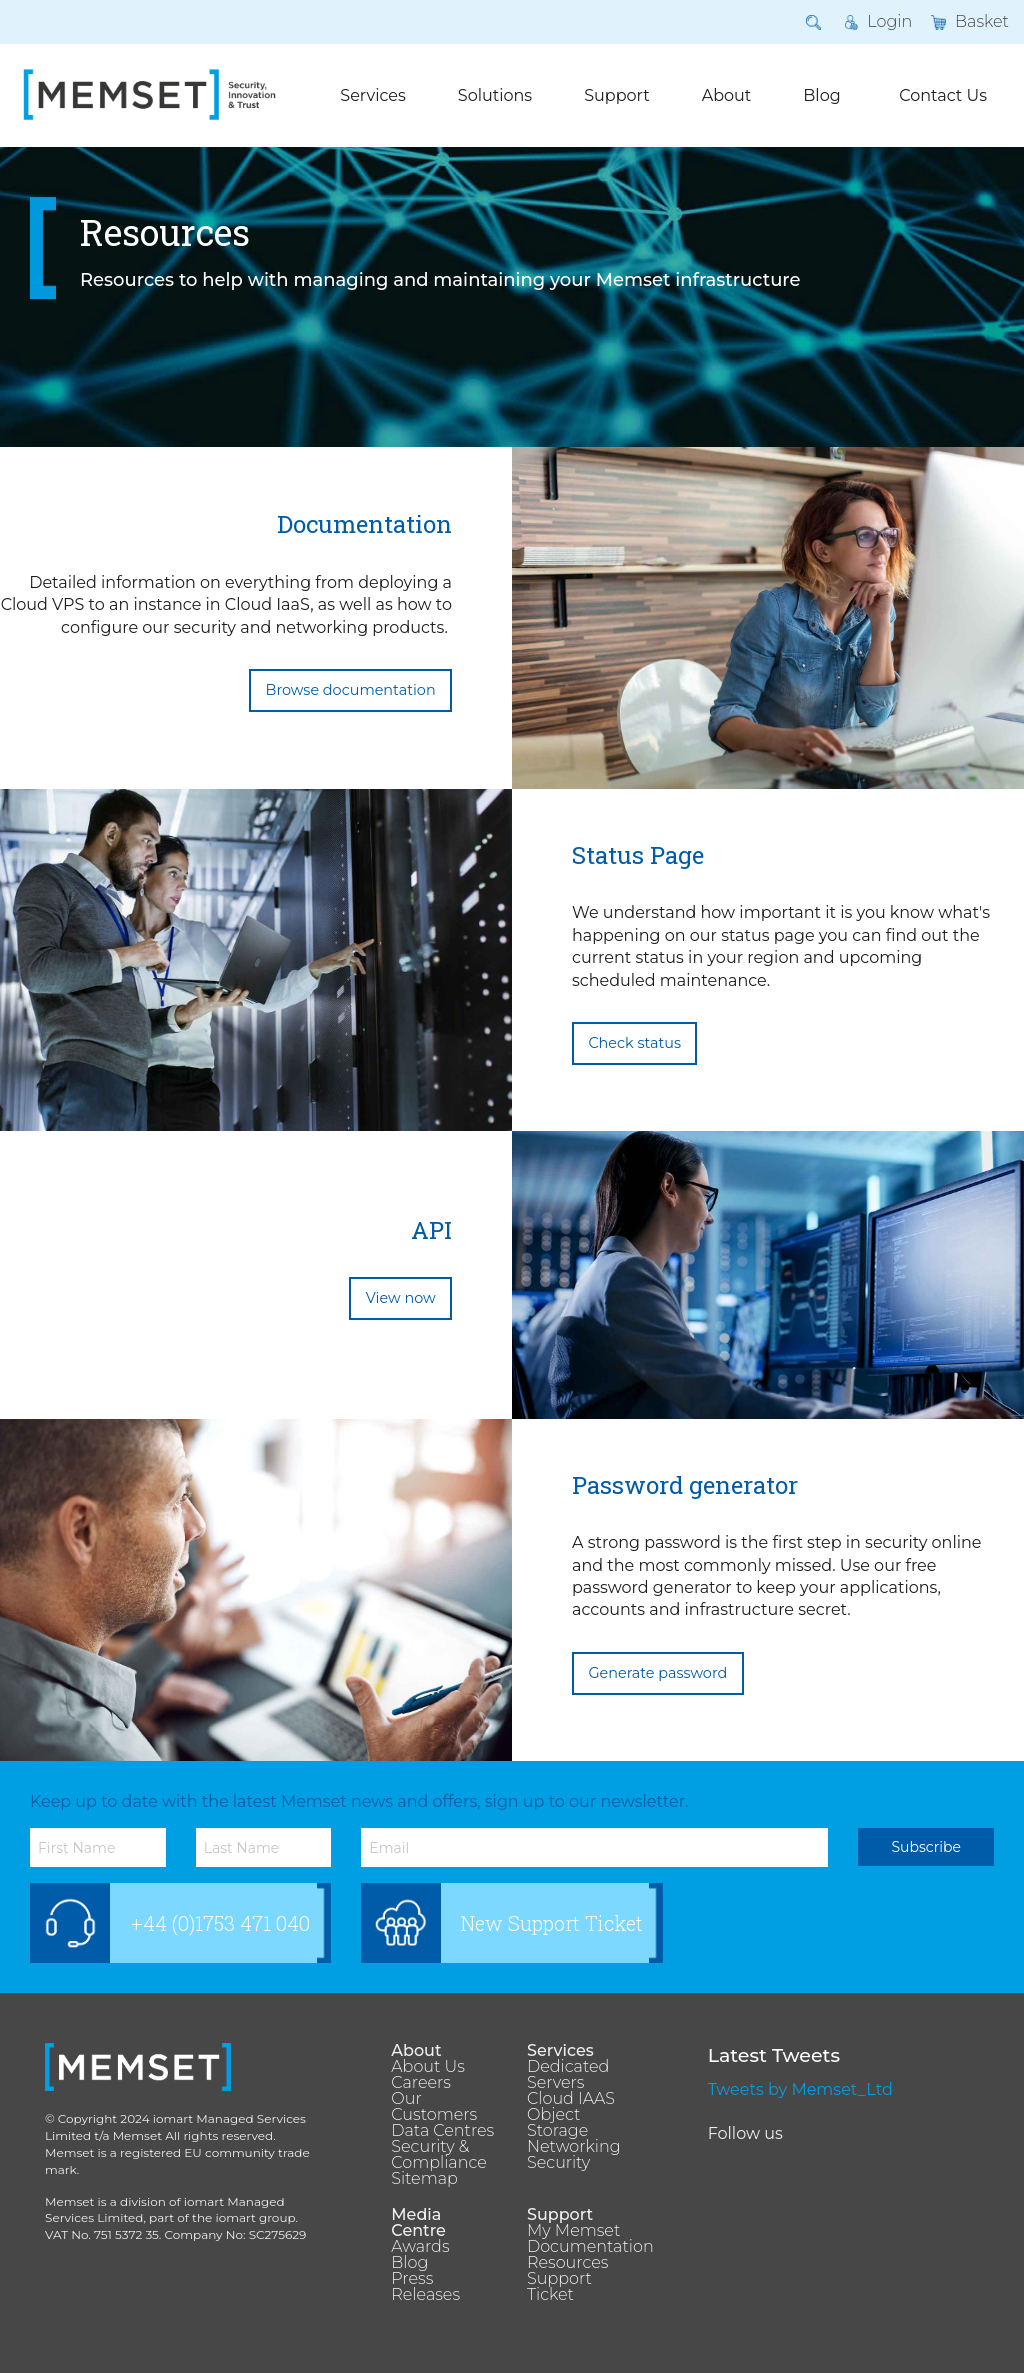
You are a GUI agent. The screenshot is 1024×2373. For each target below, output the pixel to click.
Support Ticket (559, 2287)
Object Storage (557, 2123)
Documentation (580, 2247)
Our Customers (434, 2107)
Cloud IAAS (571, 2099)
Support (616, 95)
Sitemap (424, 2179)
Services (372, 95)
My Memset (573, 2231)
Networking (574, 2147)
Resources (567, 2263)
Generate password (657, 1673)
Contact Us (943, 95)
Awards (420, 2247)
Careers (421, 2083)
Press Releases (425, 2287)
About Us (428, 2067)
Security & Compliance (438, 2155)
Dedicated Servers (568, 2075)
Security (558, 2163)
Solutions (495, 95)
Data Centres (442, 2131)
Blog (821, 95)
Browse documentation (351, 690)
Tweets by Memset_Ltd (800, 2089)
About (727, 95)
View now (401, 1298)
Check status (634, 1043)
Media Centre (418, 2223)
